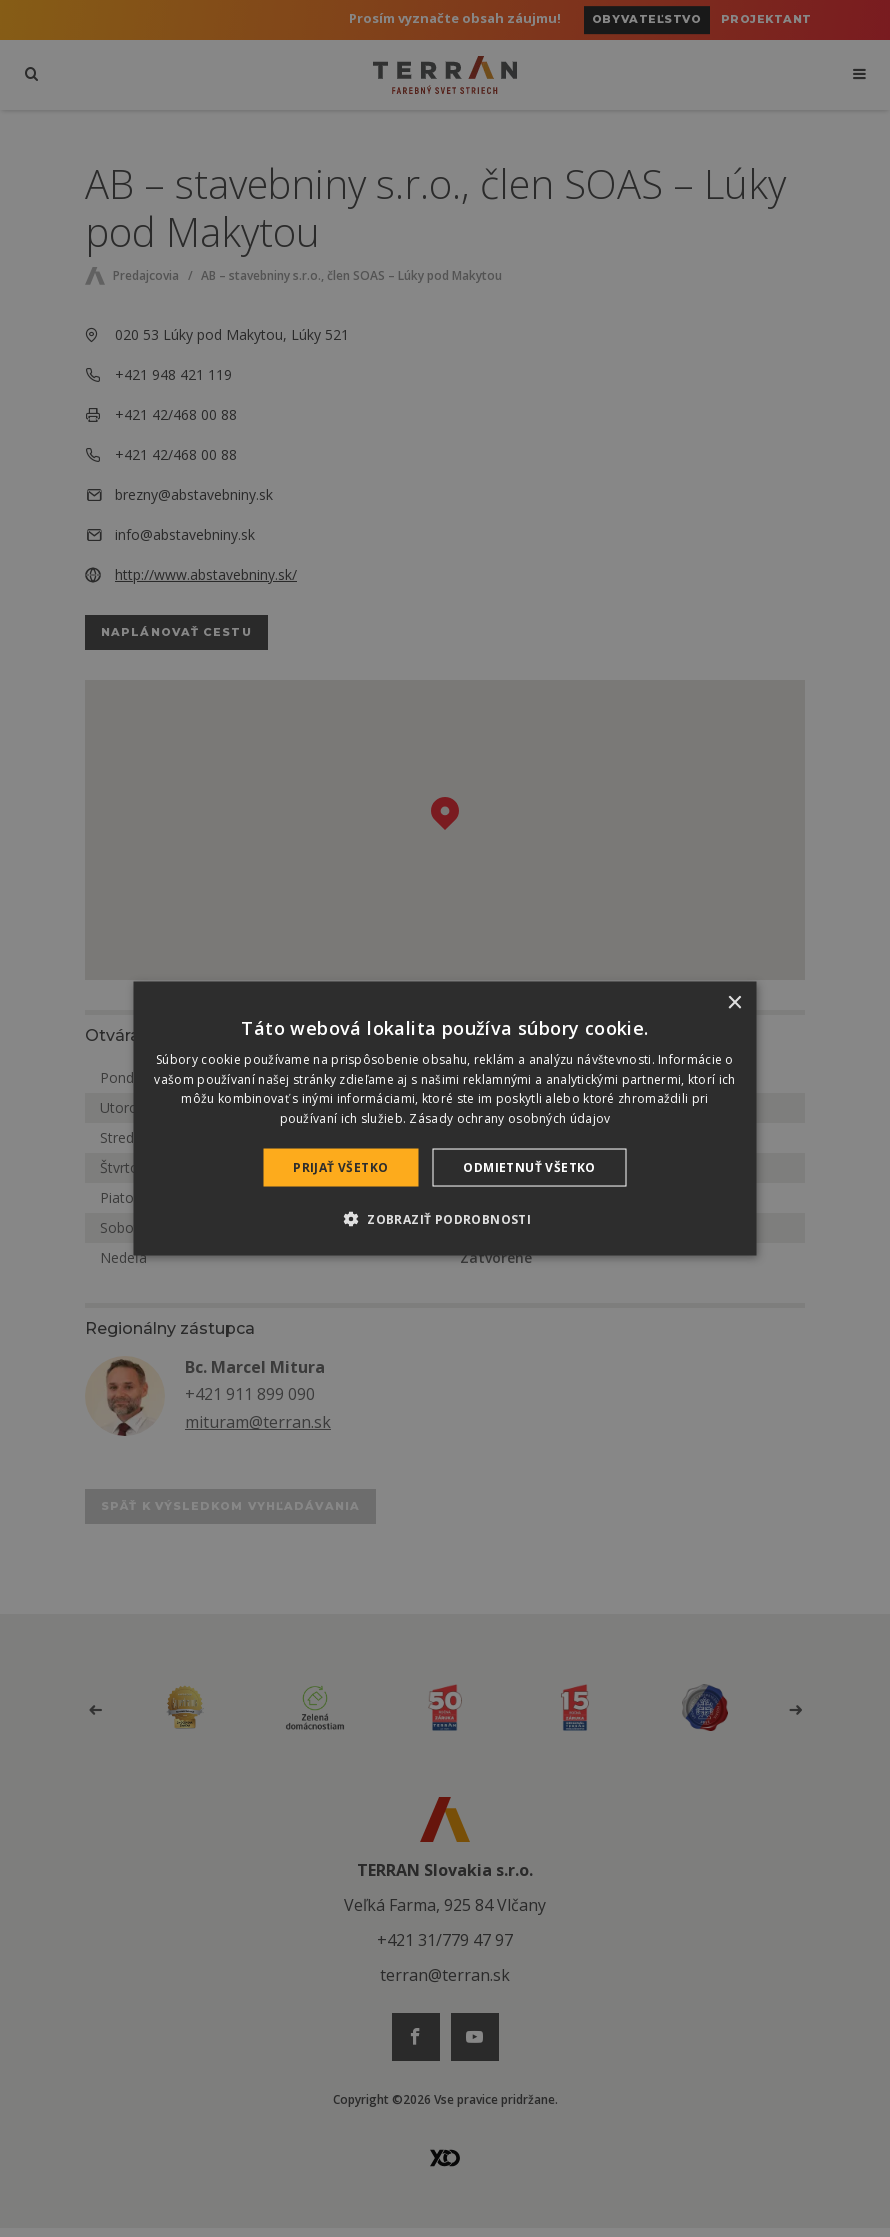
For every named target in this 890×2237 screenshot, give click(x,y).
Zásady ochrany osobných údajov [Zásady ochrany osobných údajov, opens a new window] (509, 1118)
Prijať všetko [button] (340, 1167)
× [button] (734, 1002)
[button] (445, 1219)
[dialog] (445, 1118)
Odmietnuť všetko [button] (529, 1167)
